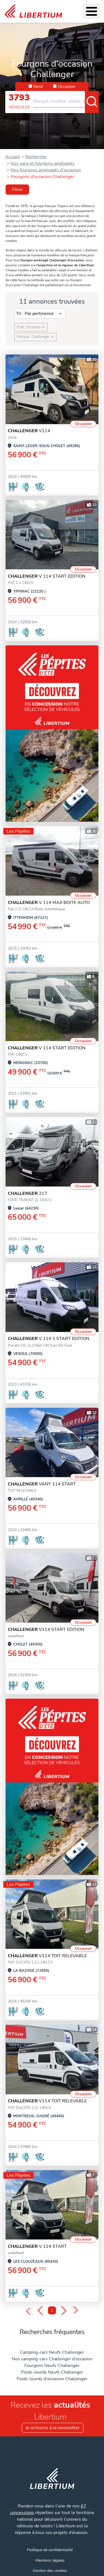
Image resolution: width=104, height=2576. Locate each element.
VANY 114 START (42, 1484)
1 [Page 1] (52, 2311)
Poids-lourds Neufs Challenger (52, 2372)
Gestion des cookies (50, 2570)
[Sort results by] (40, 314)
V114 (29, 431)
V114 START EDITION (46, 1629)
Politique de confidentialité (50, 2549)
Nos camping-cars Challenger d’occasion (52, 2359)
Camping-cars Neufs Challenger (52, 2352)
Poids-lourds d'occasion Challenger (52, 2379)
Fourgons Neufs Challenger (52, 2366)
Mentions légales (50, 2560)
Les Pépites (18, 831)
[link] (33, 11)
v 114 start (37, 2246)
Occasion (66, 87)
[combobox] (66, 99)
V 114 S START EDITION (48, 1339)
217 (27, 1193)
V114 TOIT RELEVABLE (47, 1956)
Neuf (38, 87)
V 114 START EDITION (46, 576)
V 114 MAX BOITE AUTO (49, 902)
